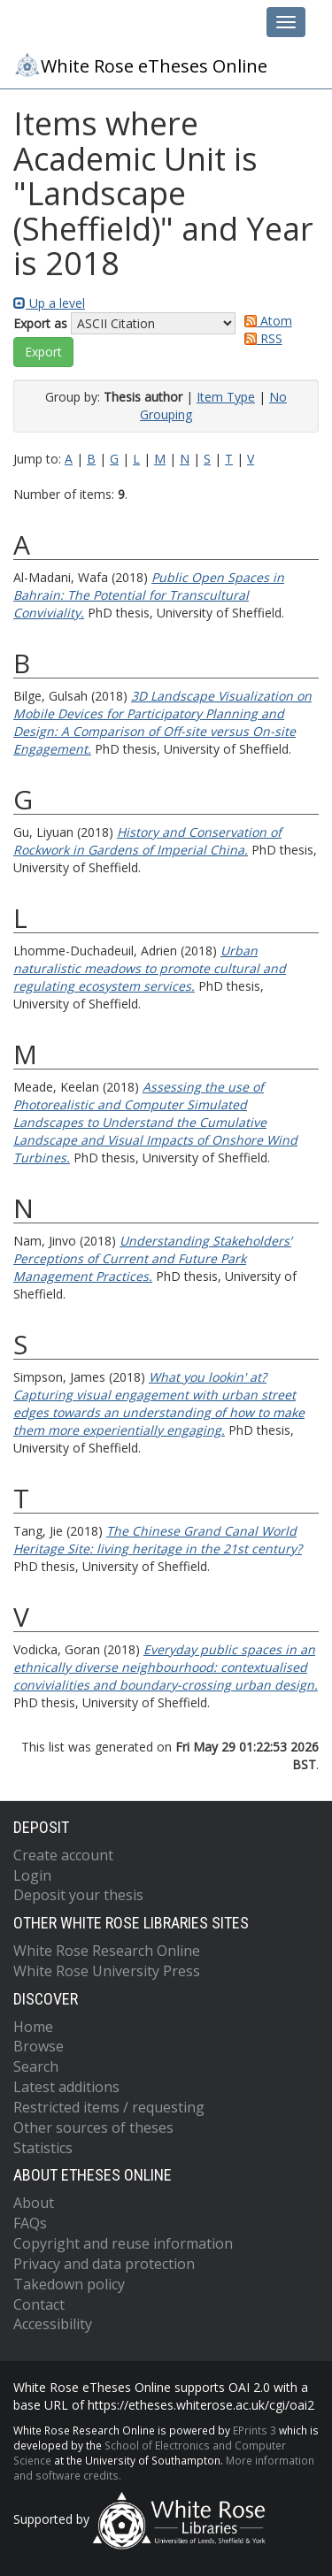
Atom (265, 320)
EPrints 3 (254, 2430)
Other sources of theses (93, 2127)
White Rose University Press (106, 1971)
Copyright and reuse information (123, 2243)
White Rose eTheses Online (140, 64)
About (33, 2202)
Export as (40, 323)
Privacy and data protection (104, 2263)
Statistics (43, 2148)
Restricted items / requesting (109, 2107)
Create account (63, 1855)
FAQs (30, 2223)
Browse (38, 2046)
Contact (39, 2304)
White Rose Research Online (106, 1950)
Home (33, 2026)
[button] (43, 352)
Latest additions (66, 2087)
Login (32, 1875)
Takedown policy (69, 2284)
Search (35, 2066)
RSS (260, 338)
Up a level (49, 303)
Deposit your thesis (78, 1895)
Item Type (226, 396)
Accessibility (52, 2324)
